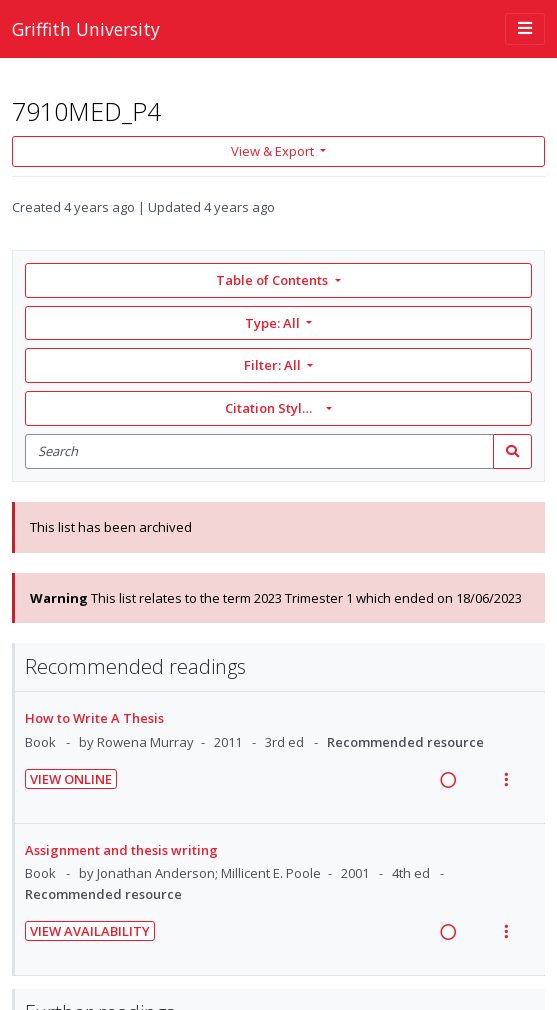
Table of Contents (273, 280)
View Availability (90, 931)
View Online (71, 779)
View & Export (274, 151)
